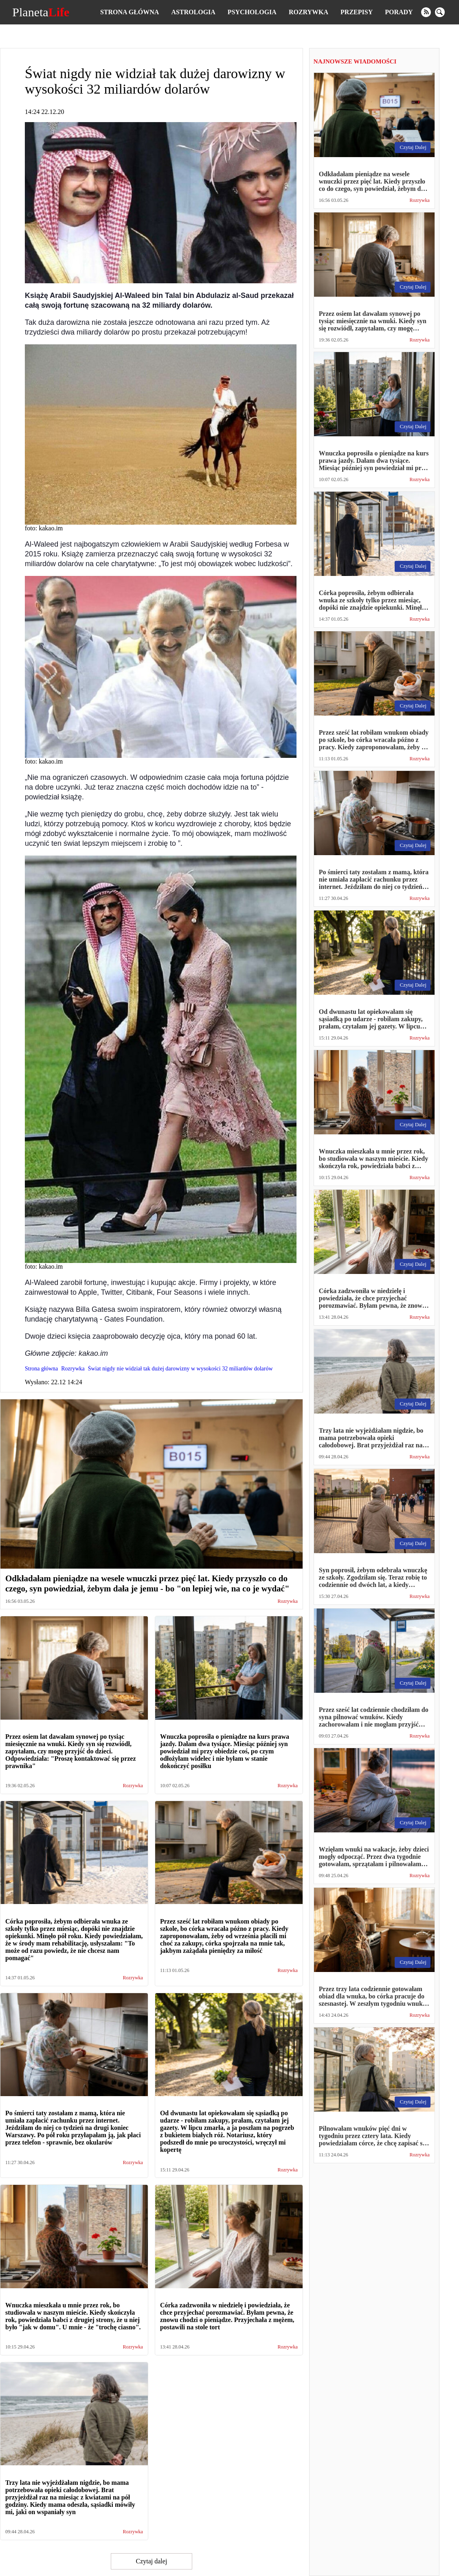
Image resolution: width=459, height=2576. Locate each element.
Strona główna (129, 12)
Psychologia (252, 12)
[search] (440, 12)
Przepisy (356, 12)
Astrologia (193, 12)
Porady (399, 12)
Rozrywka (308, 12)
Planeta (40, 12)
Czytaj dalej (151, 2561)
